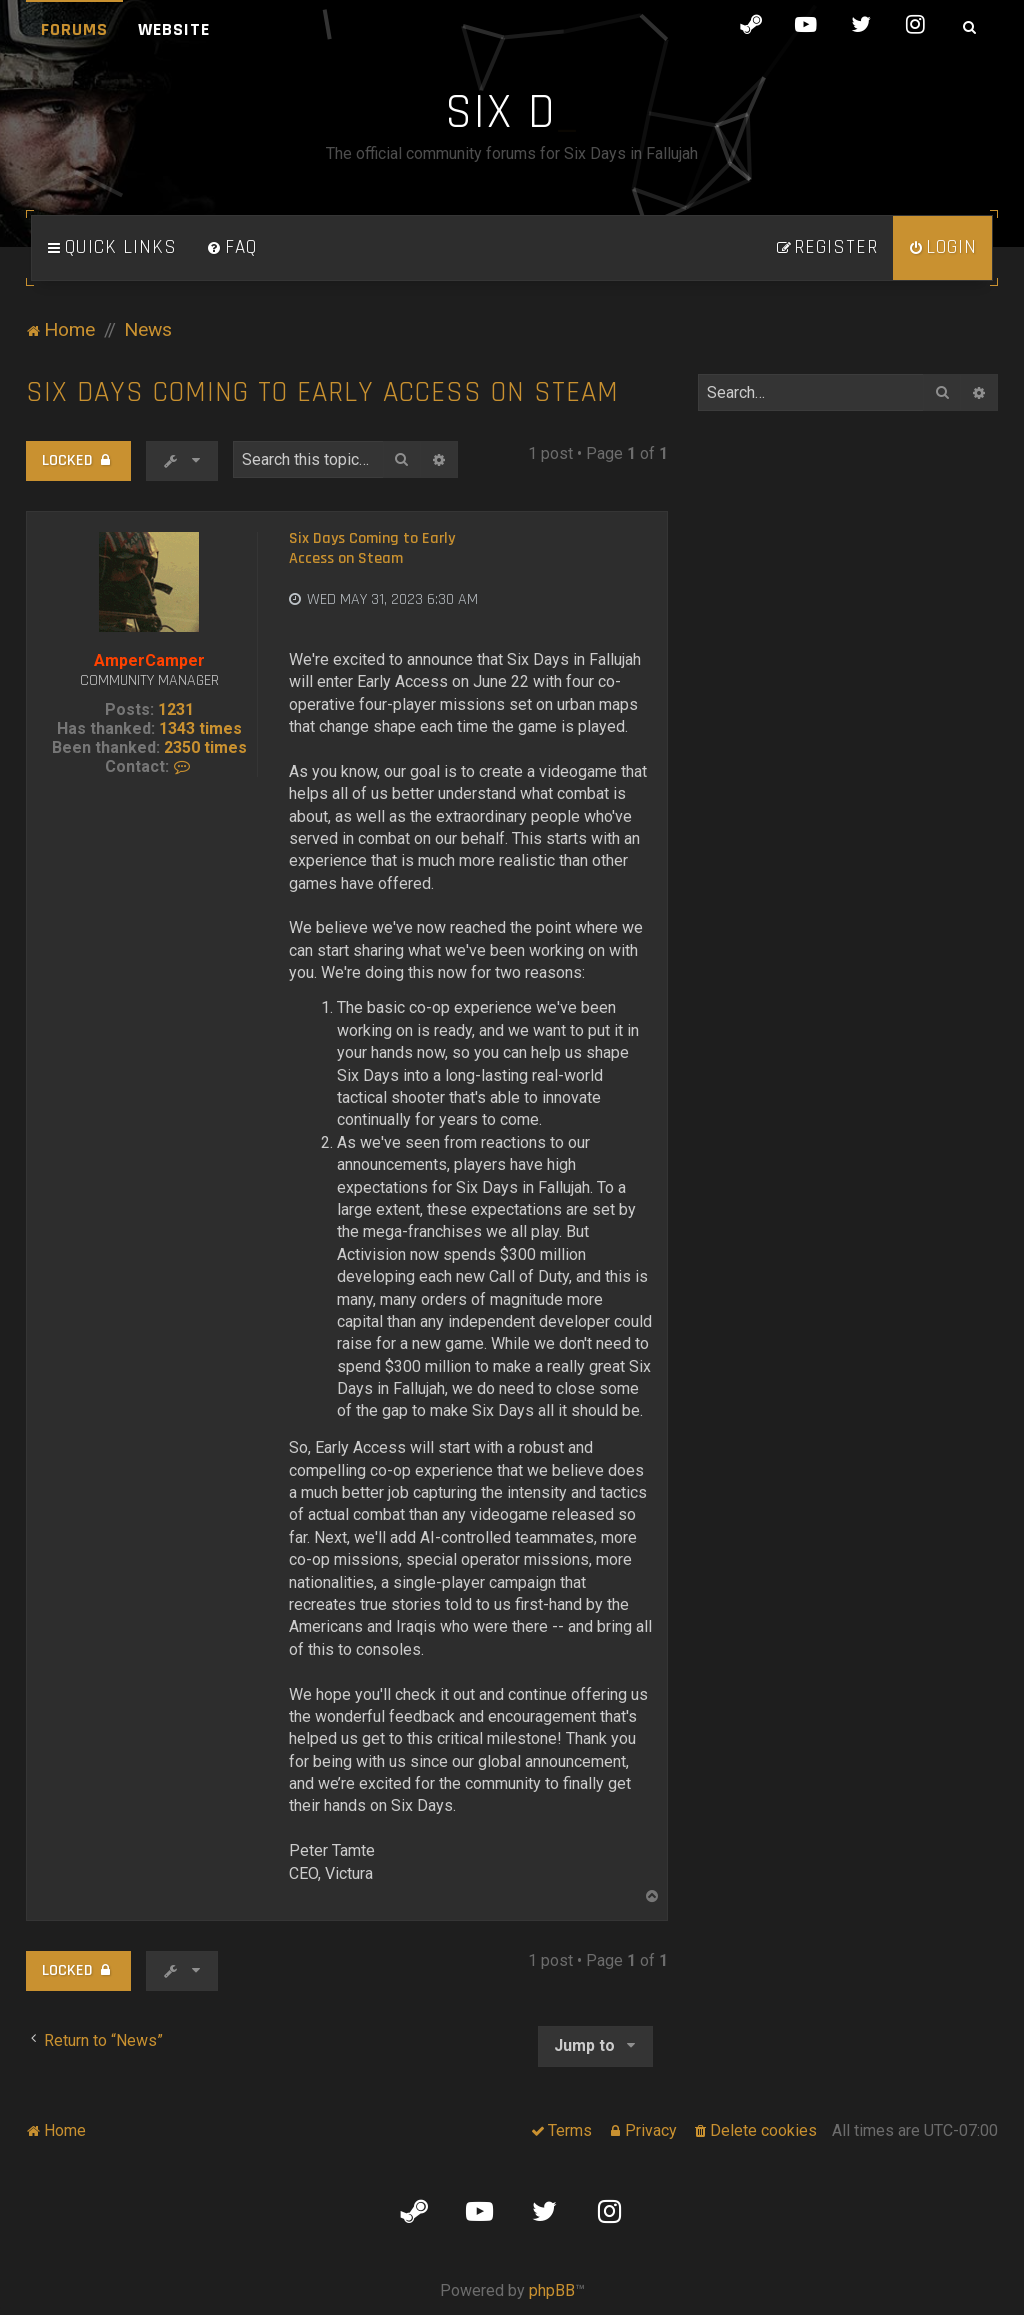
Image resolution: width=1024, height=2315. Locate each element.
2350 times (205, 747)
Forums (74, 29)
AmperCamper (149, 660)
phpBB (552, 2290)
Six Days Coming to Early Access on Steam (322, 392)
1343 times (200, 728)
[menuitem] (232, 248)
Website (174, 29)
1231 (176, 709)
